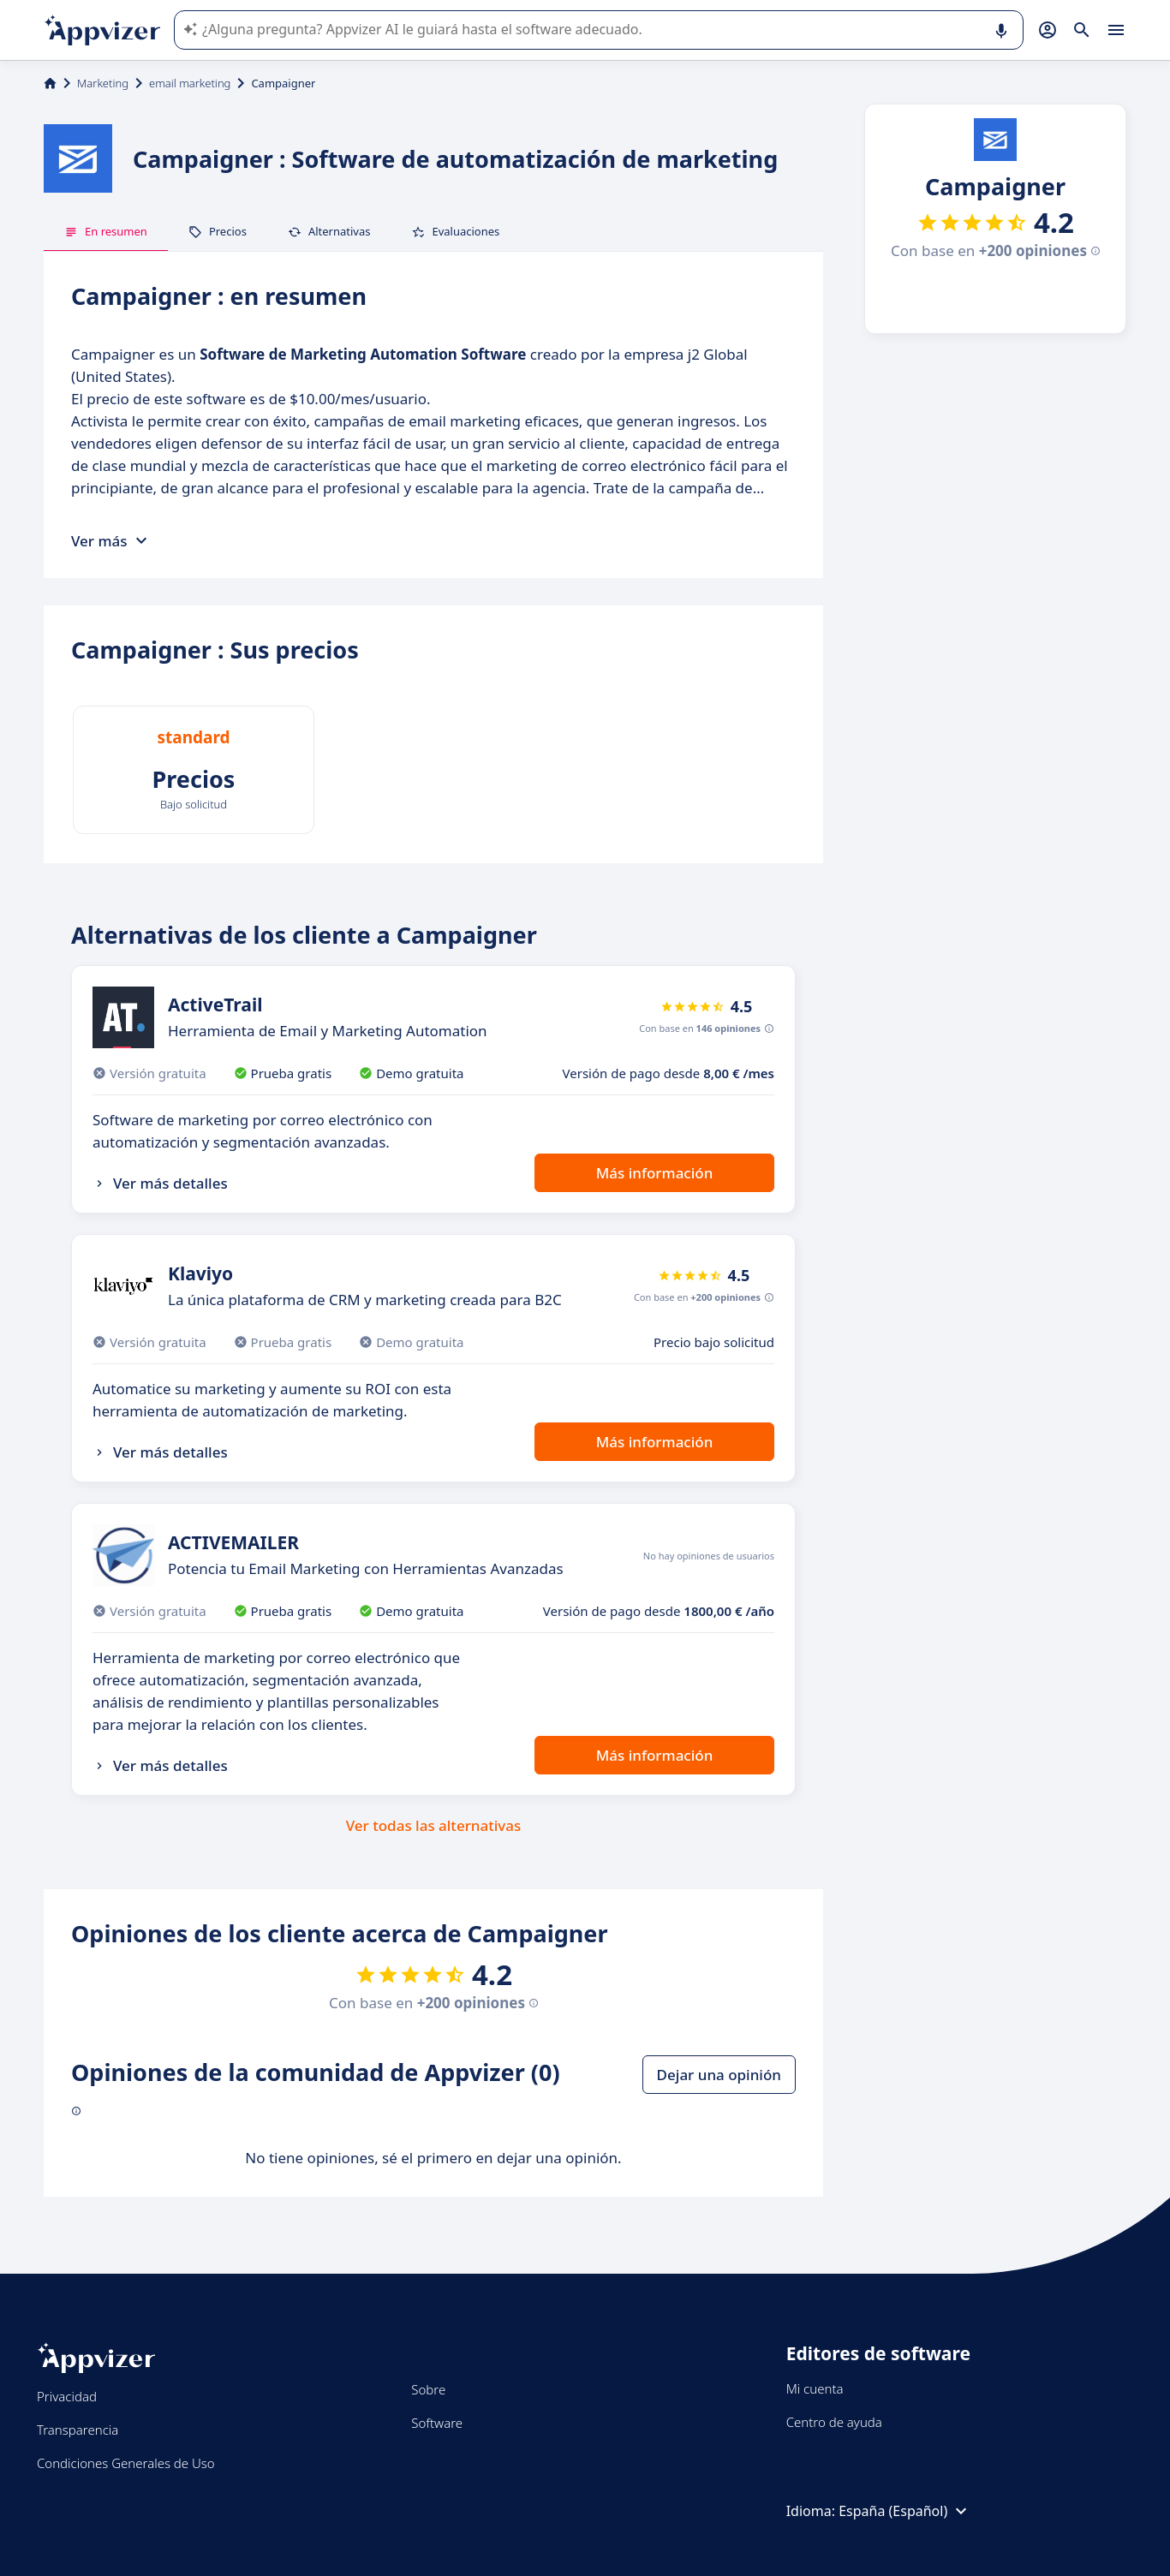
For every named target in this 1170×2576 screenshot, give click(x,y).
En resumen (105, 231)
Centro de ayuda (834, 2421)
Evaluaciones (455, 231)
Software (437, 2422)
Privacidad (67, 2396)
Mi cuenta (815, 2388)
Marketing (102, 83)
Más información (654, 1173)
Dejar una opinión (719, 2074)
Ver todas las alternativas (434, 1825)
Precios (217, 231)
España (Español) (905, 2511)
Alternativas (329, 231)
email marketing (189, 83)
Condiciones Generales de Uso (126, 2463)
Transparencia (77, 2429)
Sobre (428, 2389)
